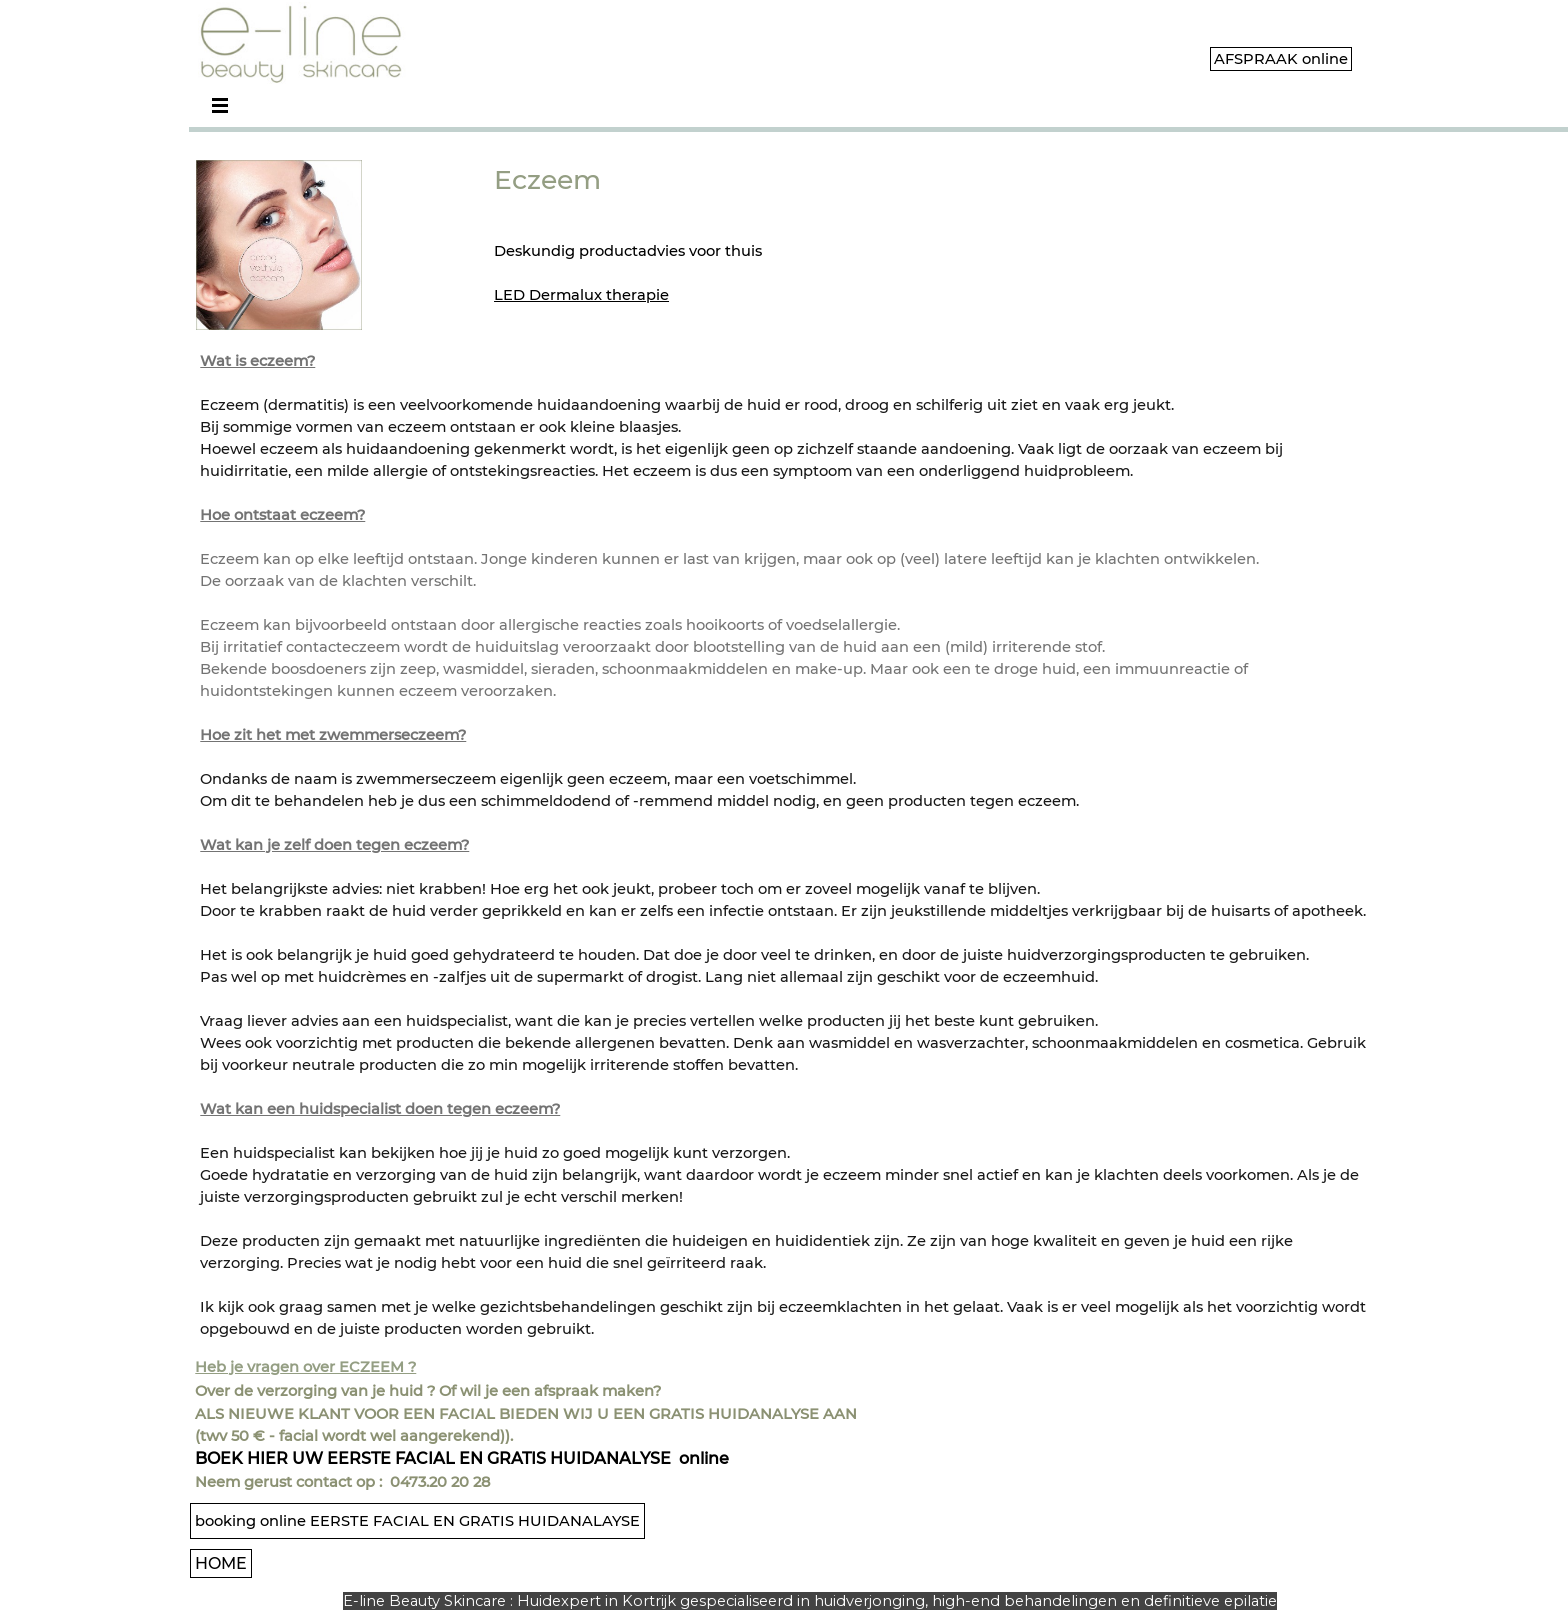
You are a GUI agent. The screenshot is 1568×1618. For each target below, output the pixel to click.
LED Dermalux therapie (581, 295)
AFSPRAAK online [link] (1281, 59)
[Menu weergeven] (220, 105)
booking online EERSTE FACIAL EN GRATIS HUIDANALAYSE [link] (417, 1521)
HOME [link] (221, 1563)
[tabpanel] (676, 233)
